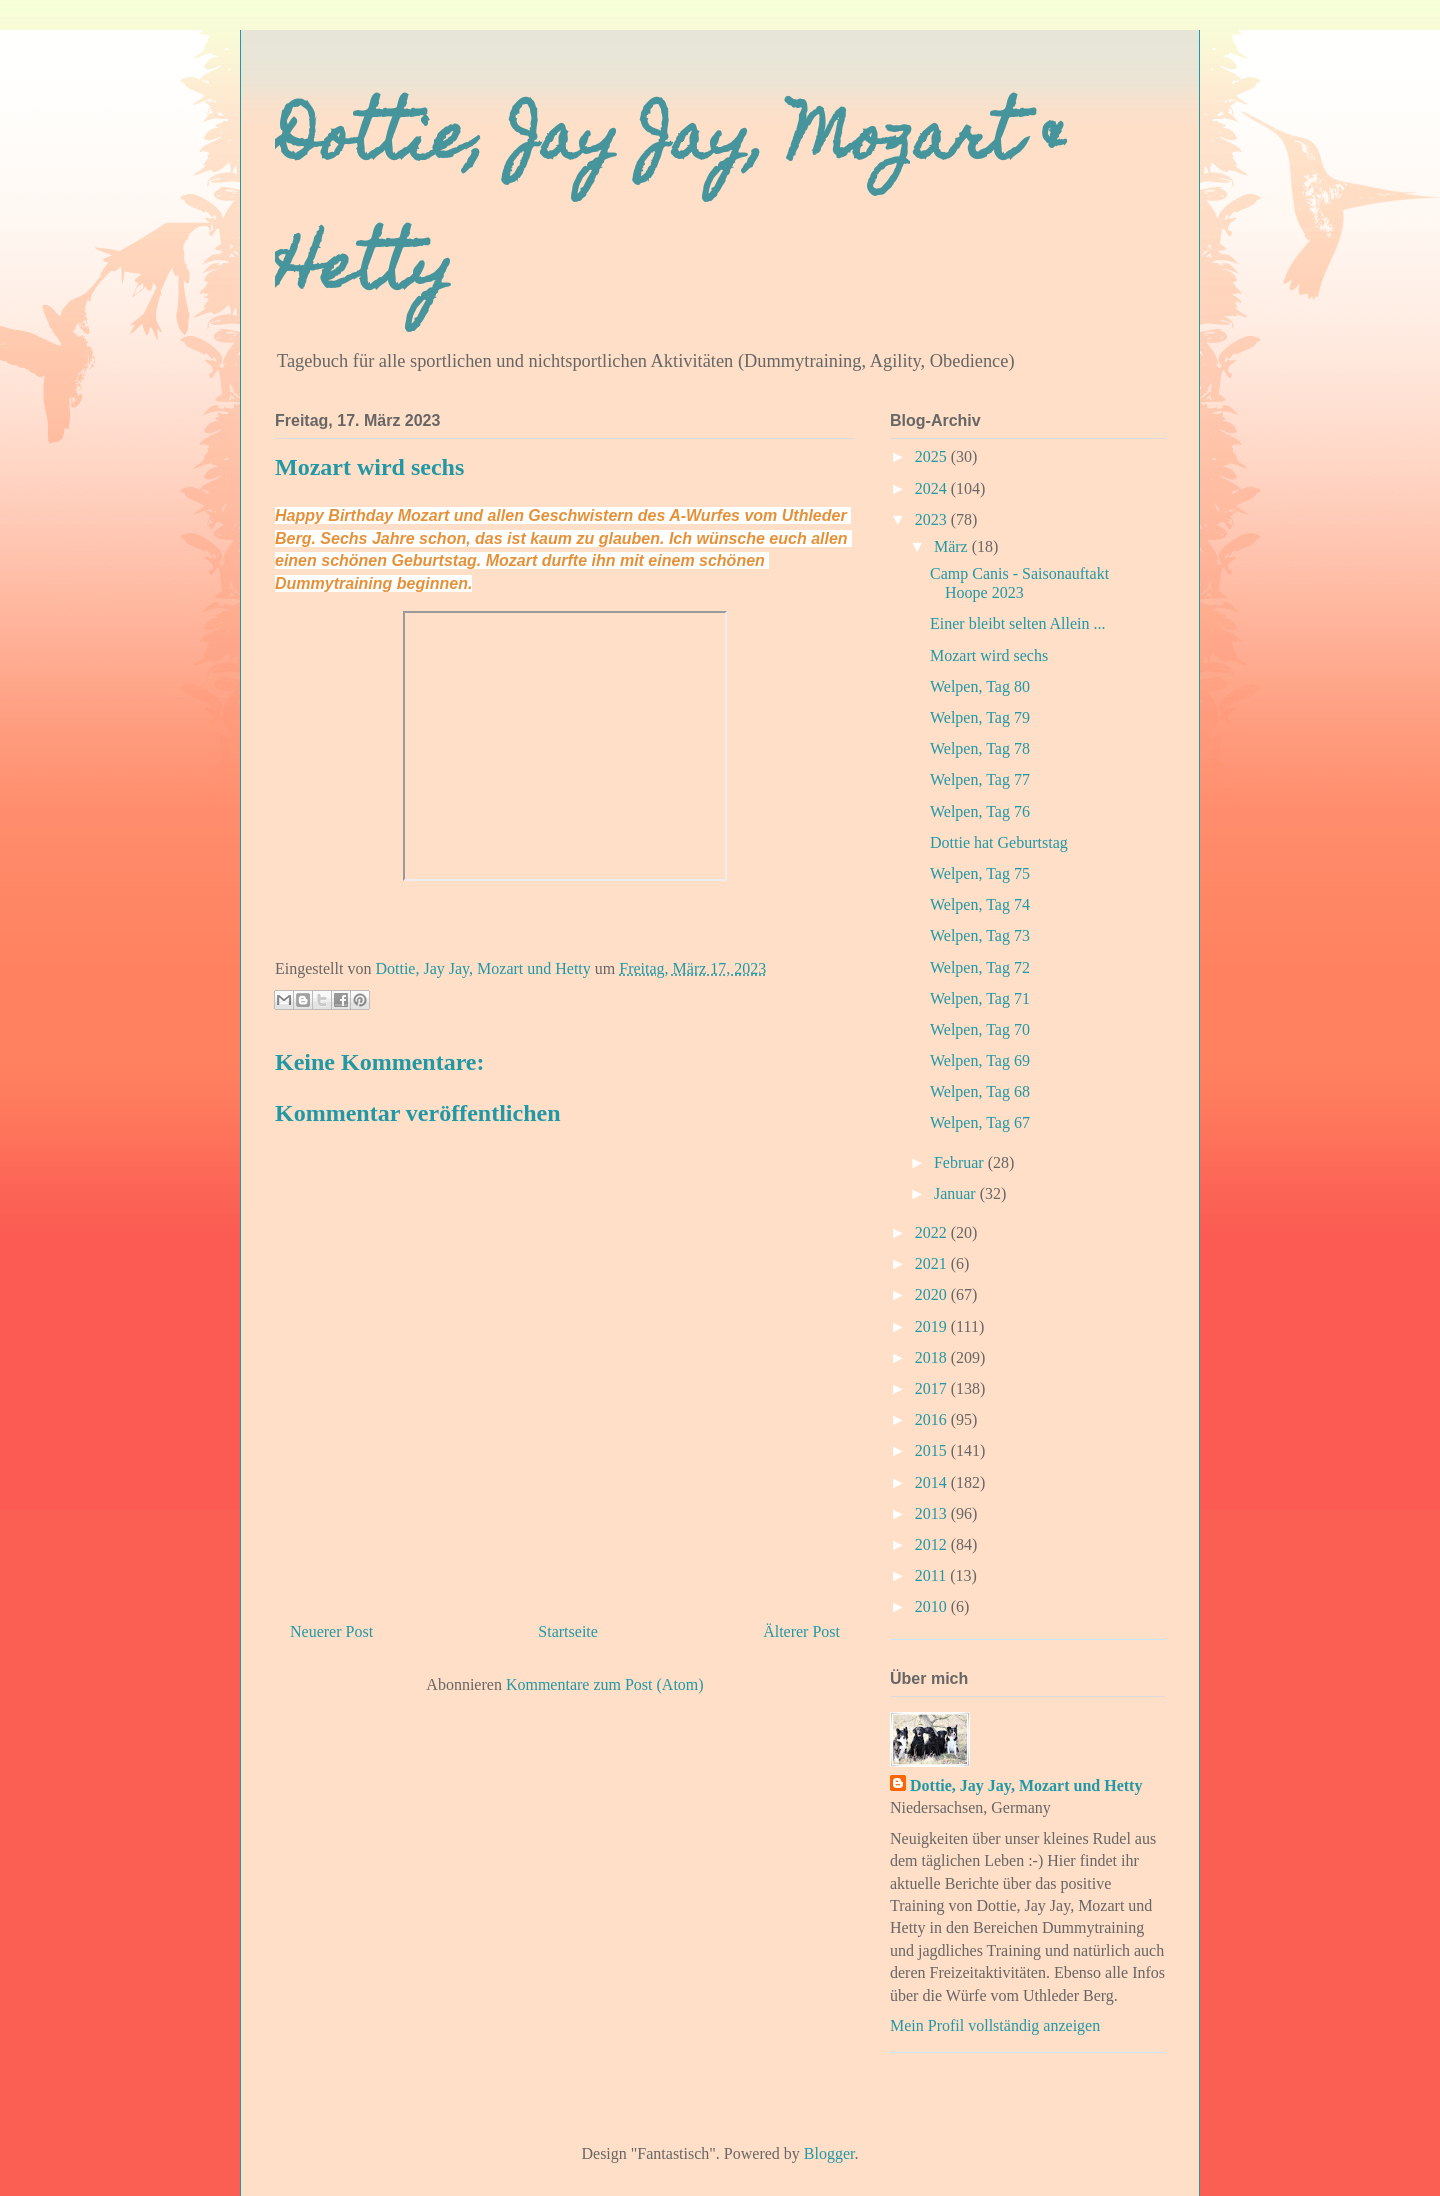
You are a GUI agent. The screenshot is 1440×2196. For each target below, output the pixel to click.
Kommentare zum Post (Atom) (605, 1684)
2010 (933, 1606)
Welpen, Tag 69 (980, 1060)
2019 (933, 1326)
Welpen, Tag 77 (980, 779)
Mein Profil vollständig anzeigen (995, 2025)
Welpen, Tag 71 (980, 998)
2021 (933, 1263)
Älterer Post (801, 1631)
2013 (933, 1513)
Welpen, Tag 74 (980, 904)
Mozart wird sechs (989, 655)
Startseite (568, 1631)
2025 (933, 456)
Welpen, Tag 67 (980, 1122)
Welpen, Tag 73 (980, 935)
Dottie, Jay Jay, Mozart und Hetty (1026, 1785)
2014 (933, 1482)
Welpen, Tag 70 (980, 1029)
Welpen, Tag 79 (980, 717)
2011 (932, 1575)
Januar (957, 1193)
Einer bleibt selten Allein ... (1018, 623)
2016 (933, 1419)
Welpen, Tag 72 (980, 967)
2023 (933, 519)
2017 (933, 1388)
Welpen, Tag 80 (980, 686)
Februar (961, 1162)
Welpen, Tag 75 (980, 873)
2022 (933, 1232)
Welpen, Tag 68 (980, 1091)
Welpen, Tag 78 (980, 748)
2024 (933, 488)
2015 (933, 1450)
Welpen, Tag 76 (980, 811)
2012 (933, 1544)
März (953, 546)
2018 (933, 1357)
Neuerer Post (331, 1631)
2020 (933, 1294)
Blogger (829, 2153)
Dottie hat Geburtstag (999, 842)
